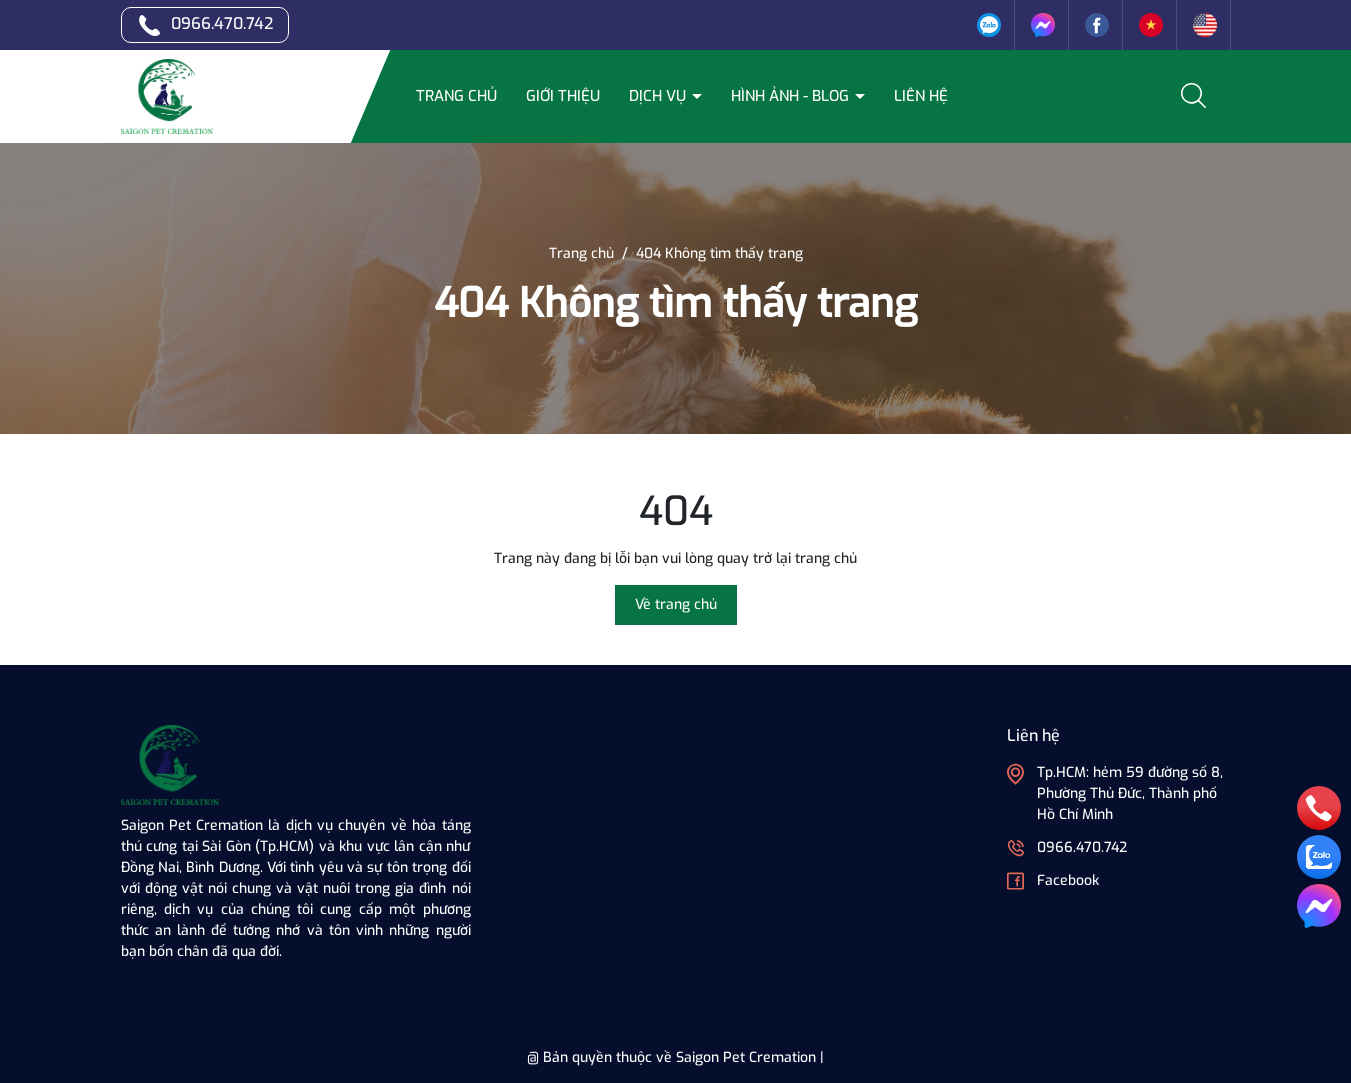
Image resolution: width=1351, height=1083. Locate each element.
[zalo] (1319, 857)
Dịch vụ (659, 96)
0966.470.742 (222, 23)
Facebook (1068, 880)
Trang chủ (456, 96)
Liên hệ (921, 96)
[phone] (1319, 808)
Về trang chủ (676, 604)
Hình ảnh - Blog (792, 96)
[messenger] (1319, 906)
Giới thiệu (563, 96)
